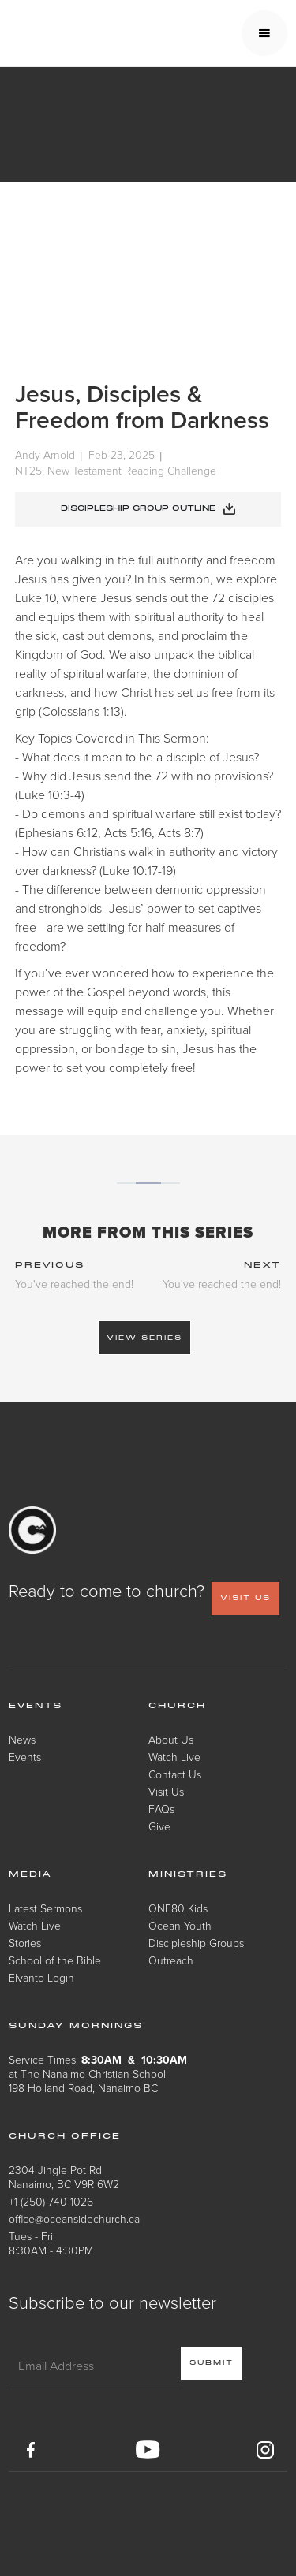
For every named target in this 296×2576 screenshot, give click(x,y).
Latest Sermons (45, 1907)
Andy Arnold (45, 455)
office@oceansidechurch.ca (74, 2218)
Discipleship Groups (196, 1942)
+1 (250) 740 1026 (51, 2201)
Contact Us (174, 1773)
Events (25, 1756)
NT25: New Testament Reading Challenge (115, 470)
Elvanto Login (41, 1977)
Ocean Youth (180, 1925)
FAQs (161, 1808)
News (22, 1739)
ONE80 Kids (178, 1907)
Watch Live (174, 1756)
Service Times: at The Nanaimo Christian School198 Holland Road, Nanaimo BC (98, 2073)
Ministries (187, 1874)
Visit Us (166, 1791)
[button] (264, 33)
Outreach (170, 1959)
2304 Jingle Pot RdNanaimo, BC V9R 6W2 (64, 2176)
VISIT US (245, 1598)
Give (159, 1825)
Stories (25, 1942)
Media (30, 1874)
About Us (170, 1739)
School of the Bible (55, 1959)
